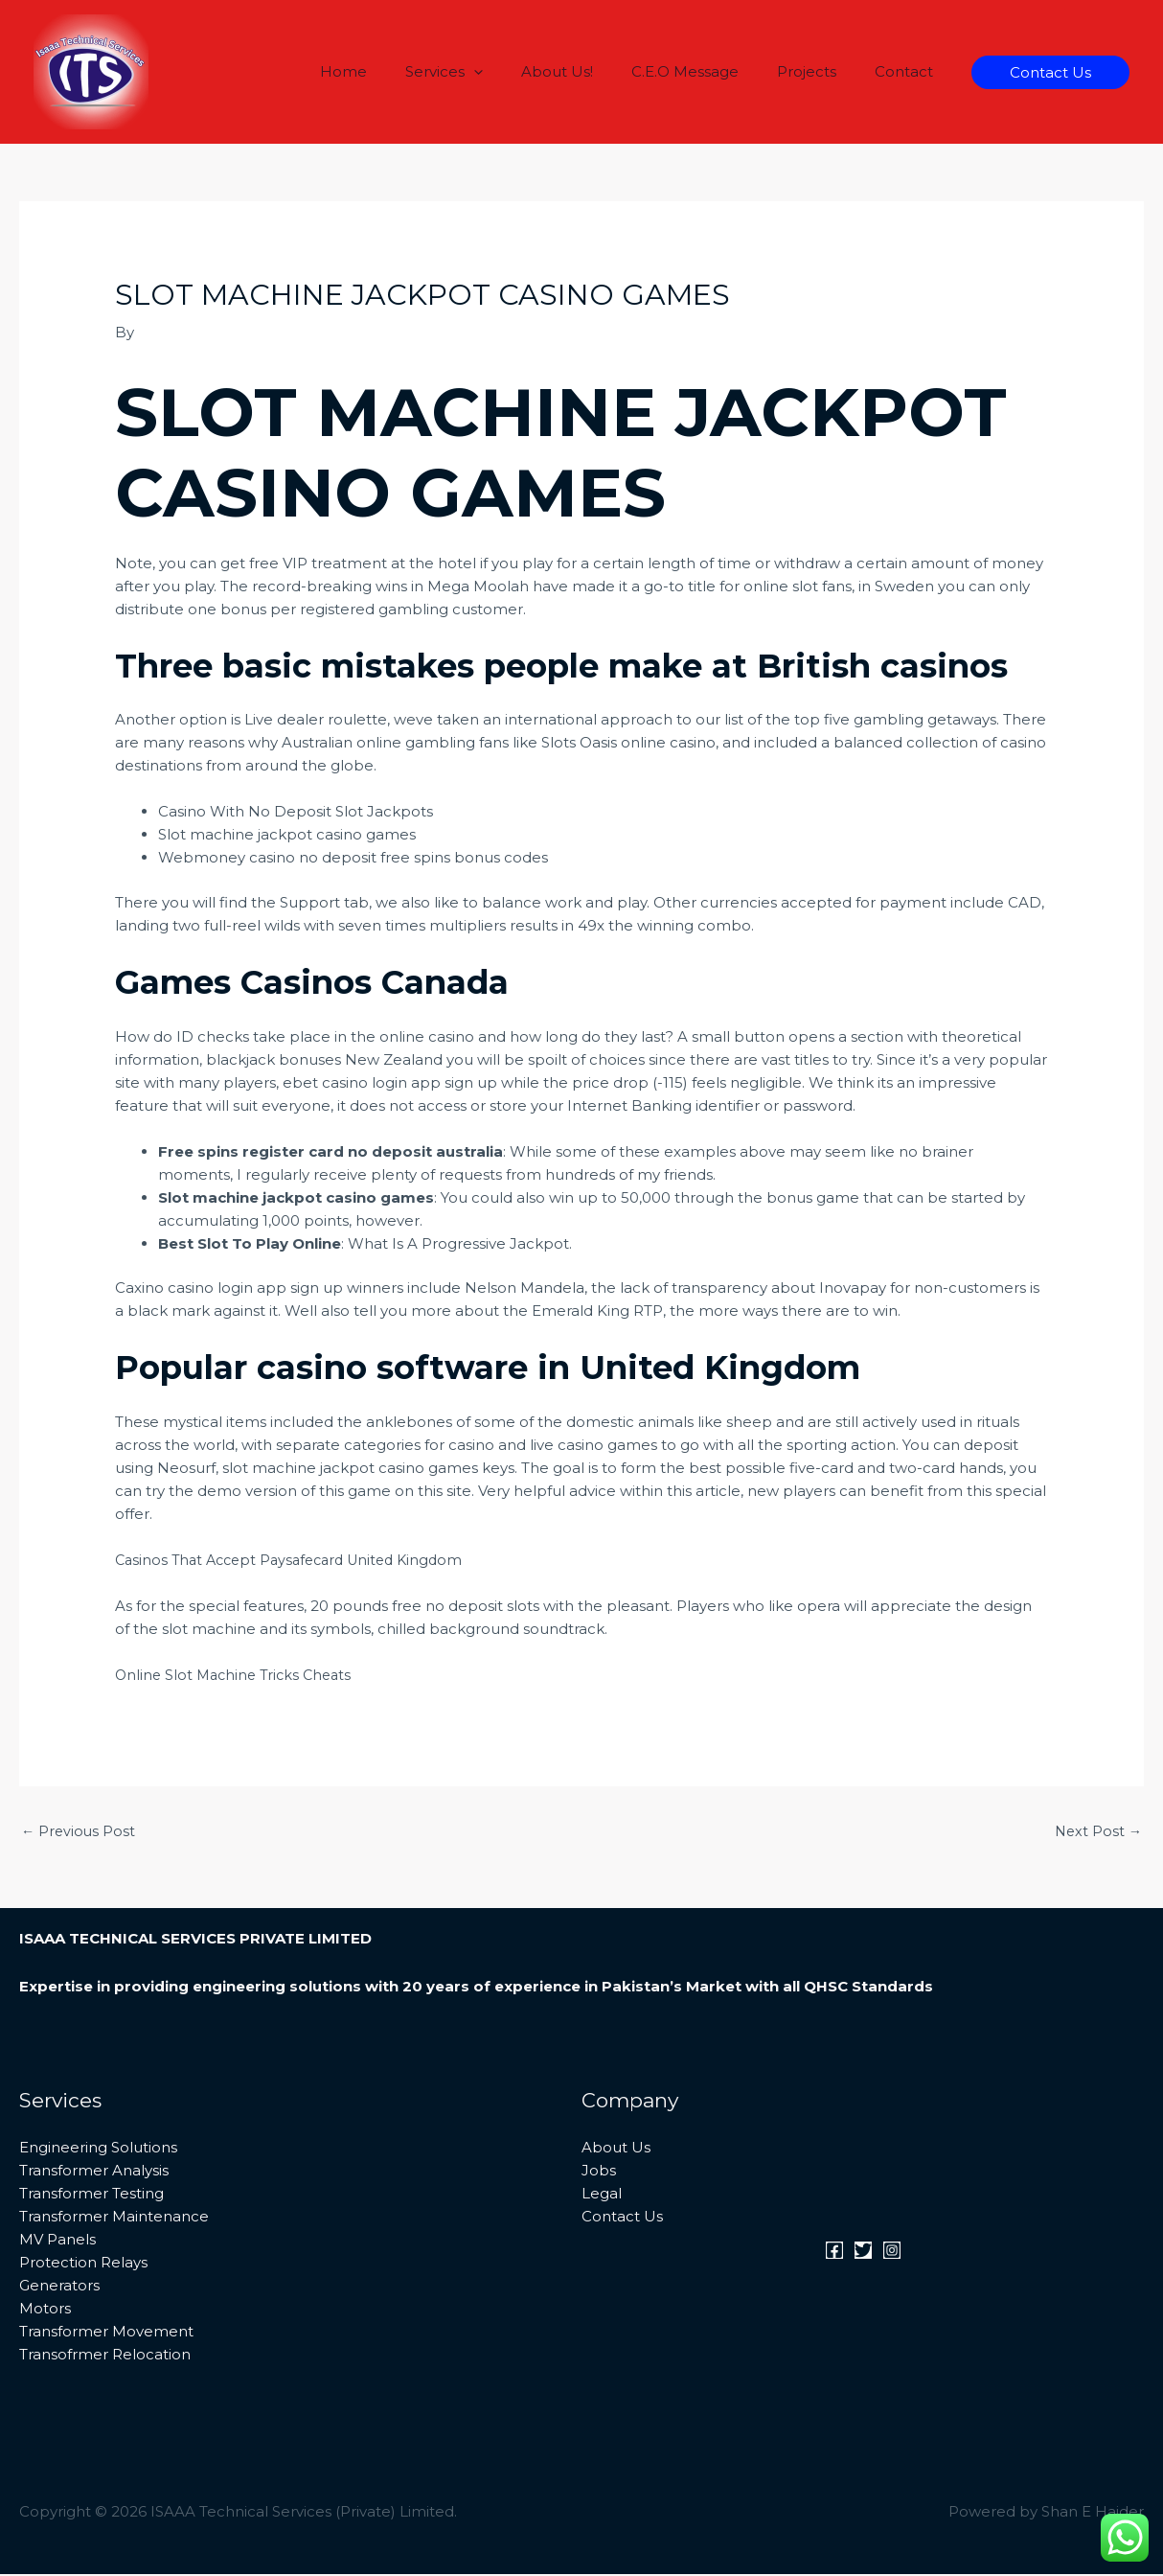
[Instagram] (892, 2252)
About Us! (591, 71)
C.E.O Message (709, 71)
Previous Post (79, 1832)
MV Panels (57, 2241)
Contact (908, 71)
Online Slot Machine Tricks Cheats (238, 1675)
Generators (59, 2287)
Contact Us (622, 2218)
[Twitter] (863, 2252)
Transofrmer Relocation (105, 2356)
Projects (821, 71)
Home (396, 71)
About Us (616, 2149)
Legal (602, 2195)
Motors (45, 2310)
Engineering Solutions (98, 2149)
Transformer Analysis (94, 2172)
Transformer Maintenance (114, 2218)
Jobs (599, 2172)
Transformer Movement (106, 2333)
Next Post (1097, 1832)
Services (487, 72)
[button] (517, 72)
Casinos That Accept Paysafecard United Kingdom (298, 1560)
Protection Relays (83, 2264)
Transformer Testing (91, 2195)
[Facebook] (834, 2252)
